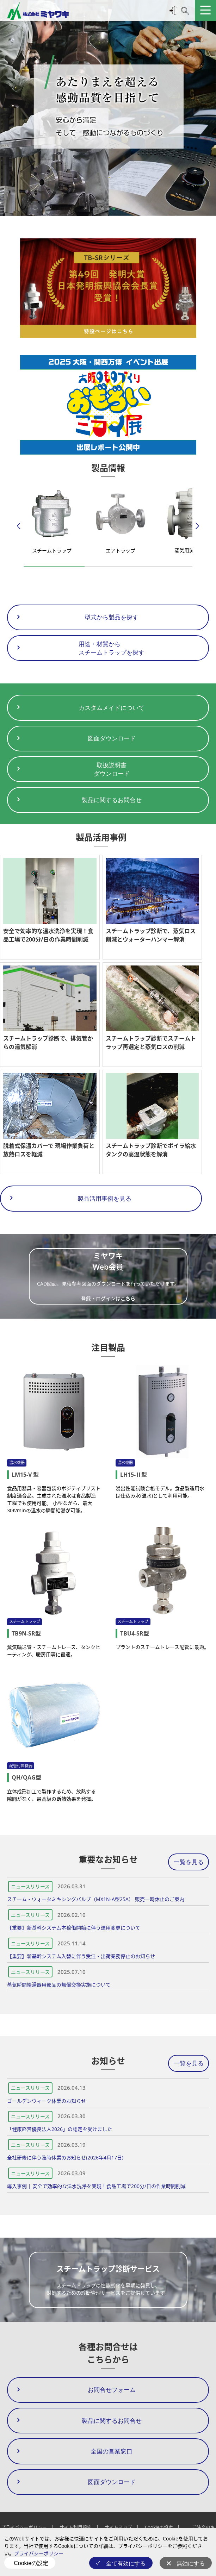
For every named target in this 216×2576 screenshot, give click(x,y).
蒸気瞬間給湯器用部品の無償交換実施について (59, 1984)
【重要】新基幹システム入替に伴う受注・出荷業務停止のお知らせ (81, 1956)
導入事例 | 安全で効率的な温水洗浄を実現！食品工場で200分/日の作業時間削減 (96, 2186)
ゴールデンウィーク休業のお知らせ (46, 2100)
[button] (102, 208)
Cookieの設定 (31, 2563)
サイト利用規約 (76, 2527)
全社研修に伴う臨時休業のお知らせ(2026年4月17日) (65, 2157)
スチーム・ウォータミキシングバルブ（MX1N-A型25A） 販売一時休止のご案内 (95, 1899)
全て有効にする (126, 2563)
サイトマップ (118, 2527)
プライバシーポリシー (38, 2553)
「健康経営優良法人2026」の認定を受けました (59, 2129)
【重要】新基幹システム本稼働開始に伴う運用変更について (73, 1927)
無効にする (191, 2563)
